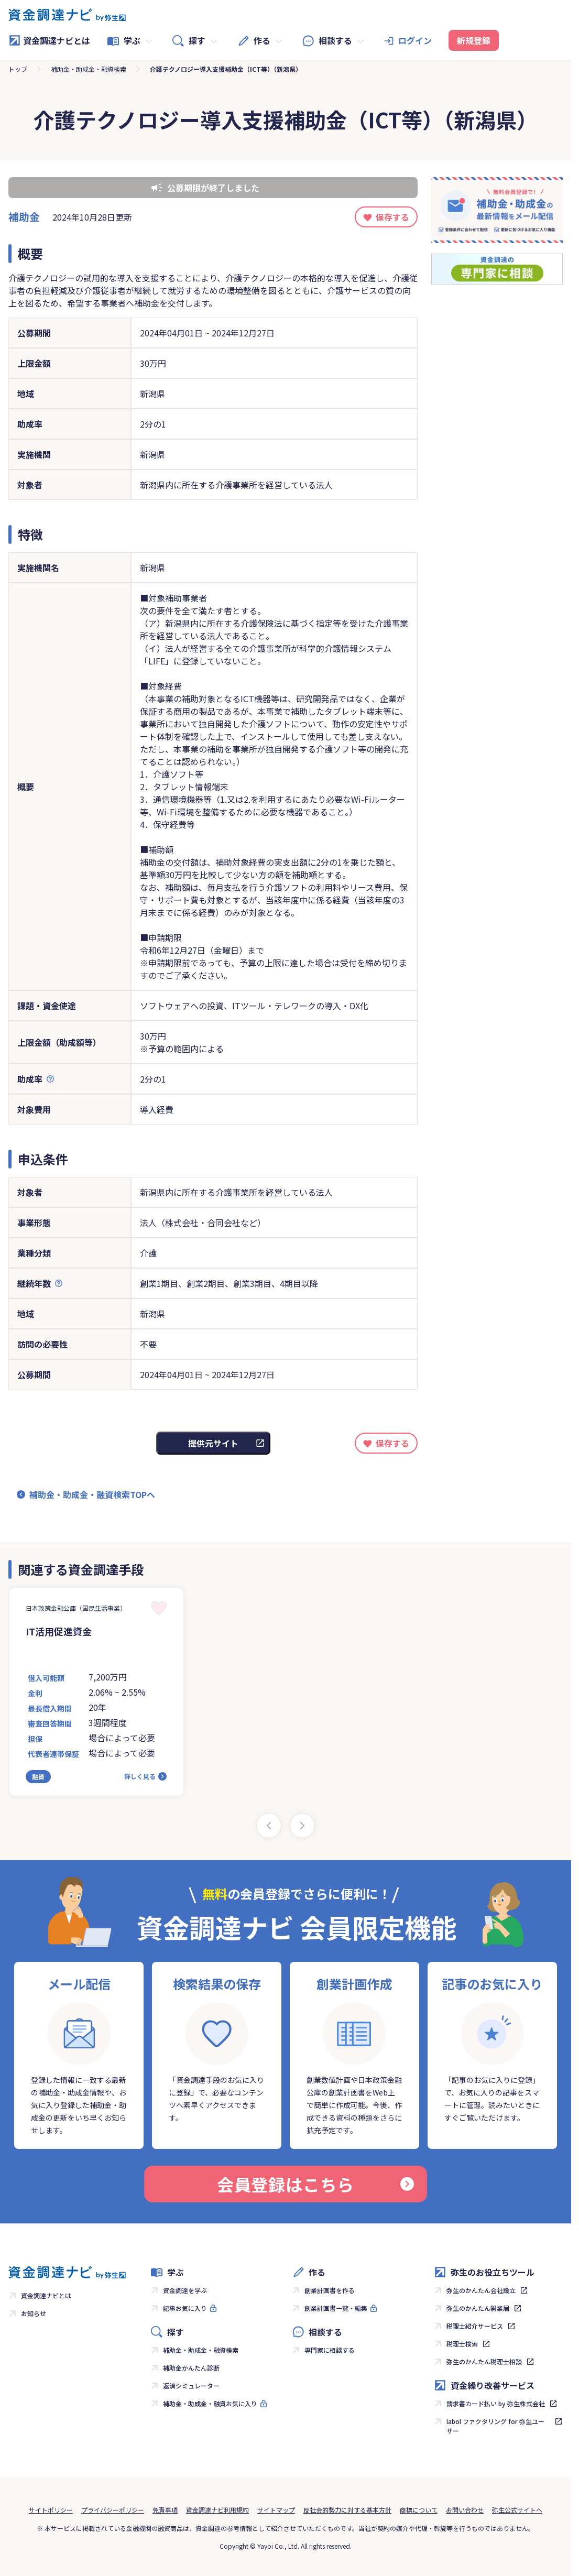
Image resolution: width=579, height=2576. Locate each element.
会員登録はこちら (315, 2184)
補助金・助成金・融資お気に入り (210, 2403)
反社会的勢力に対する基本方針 (347, 2509)
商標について (419, 2509)
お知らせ (33, 2313)
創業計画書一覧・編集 (335, 2308)
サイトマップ (276, 2509)
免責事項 (165, 2509)
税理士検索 (462, 2343)
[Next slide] (302, 1825)
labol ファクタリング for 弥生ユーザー (495, 2426)
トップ (17, 68)
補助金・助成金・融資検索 (88, 68)
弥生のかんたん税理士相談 (484, 2361)
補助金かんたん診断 (191, 2367)
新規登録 (473, 40)
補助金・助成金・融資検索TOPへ (92, 1494)
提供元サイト (213, 1443)
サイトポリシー (51, 2509)
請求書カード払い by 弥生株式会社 (495, 2403)
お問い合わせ (465, 2509)
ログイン (415, 40)
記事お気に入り (185, 2308)
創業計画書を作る (329, 2290)
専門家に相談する (329, 2349)
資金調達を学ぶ (185, 2290)
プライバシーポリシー (112, 2509)
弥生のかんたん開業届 (477, 2308)
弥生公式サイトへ (517, 2509)
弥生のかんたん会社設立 (481, 2290)
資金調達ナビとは (49, 40)
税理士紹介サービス (474, 2325)
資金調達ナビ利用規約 (217, 2509)
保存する (392, 217)
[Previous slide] (268, 1825)
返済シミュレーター (191, 2385)
